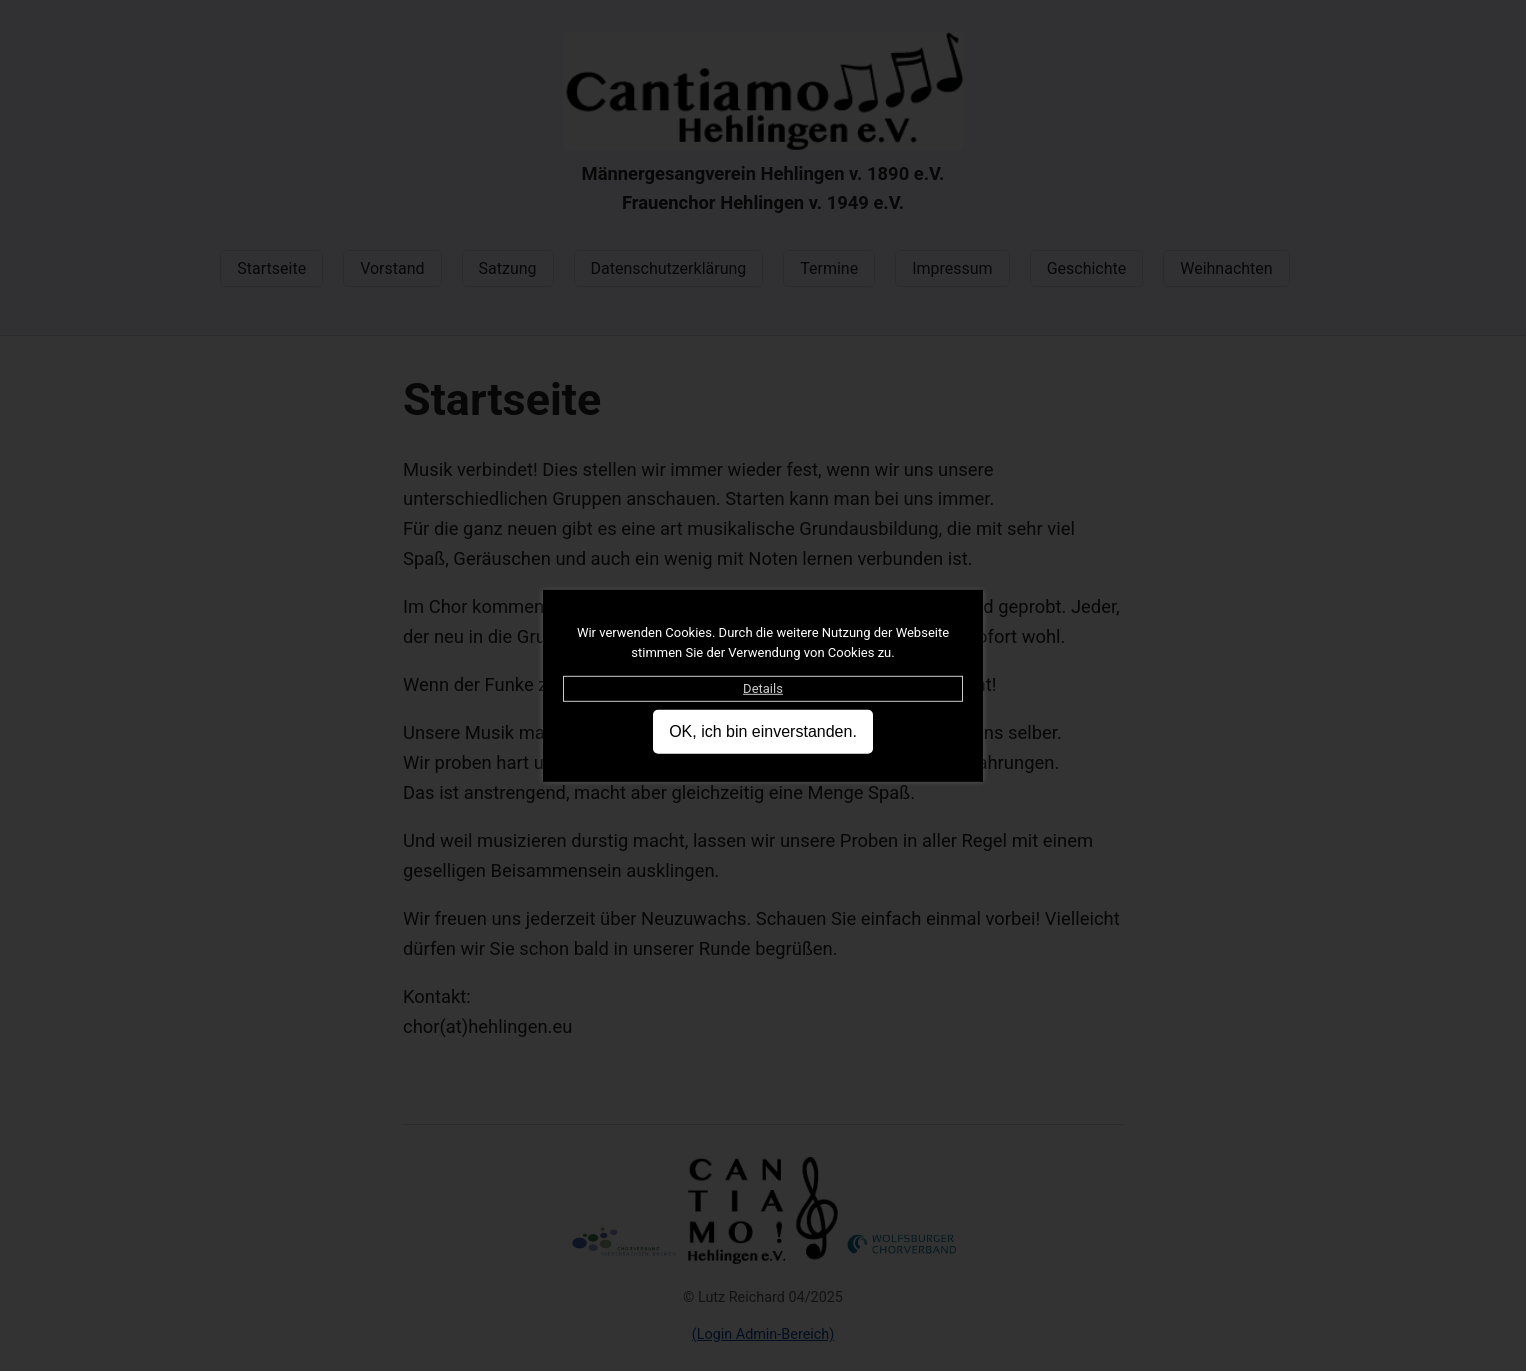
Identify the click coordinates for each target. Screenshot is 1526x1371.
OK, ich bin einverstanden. (763, 731)
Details (763, 687)
